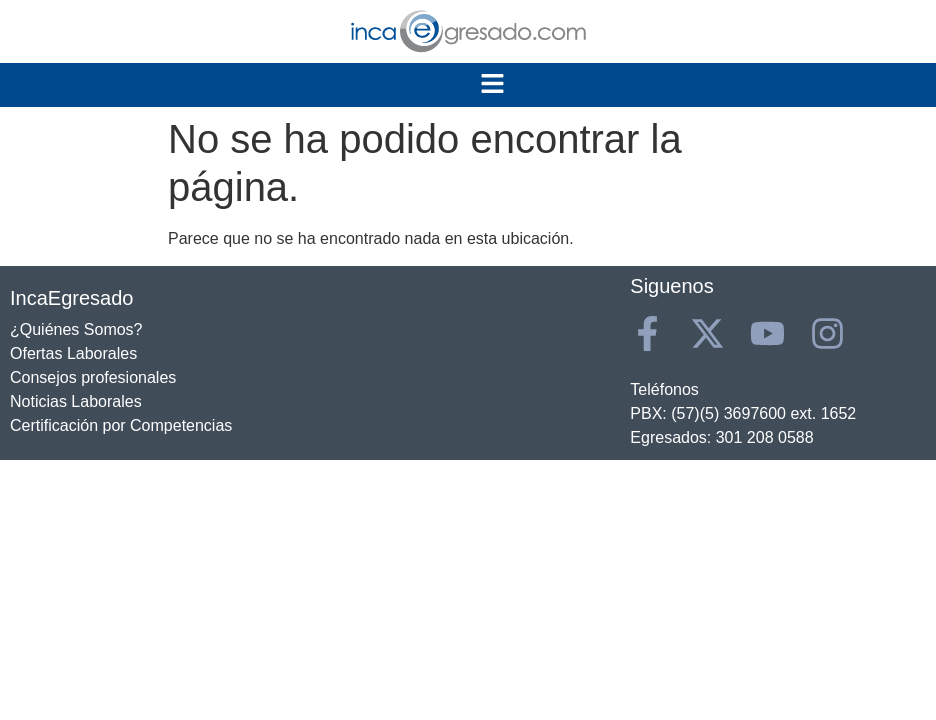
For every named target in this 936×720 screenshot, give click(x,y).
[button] (493, 85)
